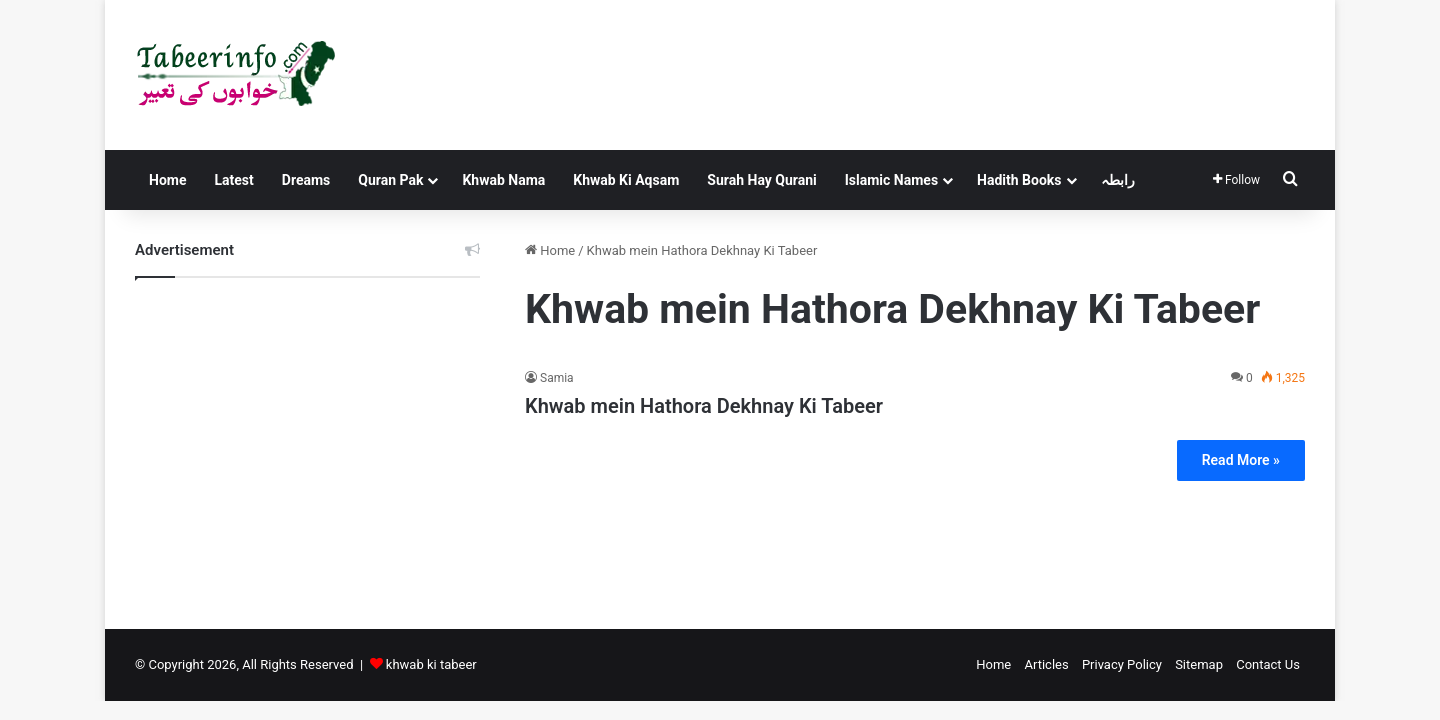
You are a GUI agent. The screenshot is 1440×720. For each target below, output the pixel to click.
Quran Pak (390, 180)
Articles (1046, 664)
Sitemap (1199, 664)
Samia (557, 378)
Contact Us (1268, 664)
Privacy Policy (1122, 664)
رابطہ (1118, 180)
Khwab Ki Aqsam (626, 180)
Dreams (306, 180)
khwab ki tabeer (431, 664)
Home (167, 180)
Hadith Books (1019, 180)
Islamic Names (891, 180)
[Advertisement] (307, 438)
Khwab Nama (503, 180)
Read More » (1241, 460)
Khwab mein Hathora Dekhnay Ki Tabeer (704, 406)
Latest (233, 180)
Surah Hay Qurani (761, 180)
